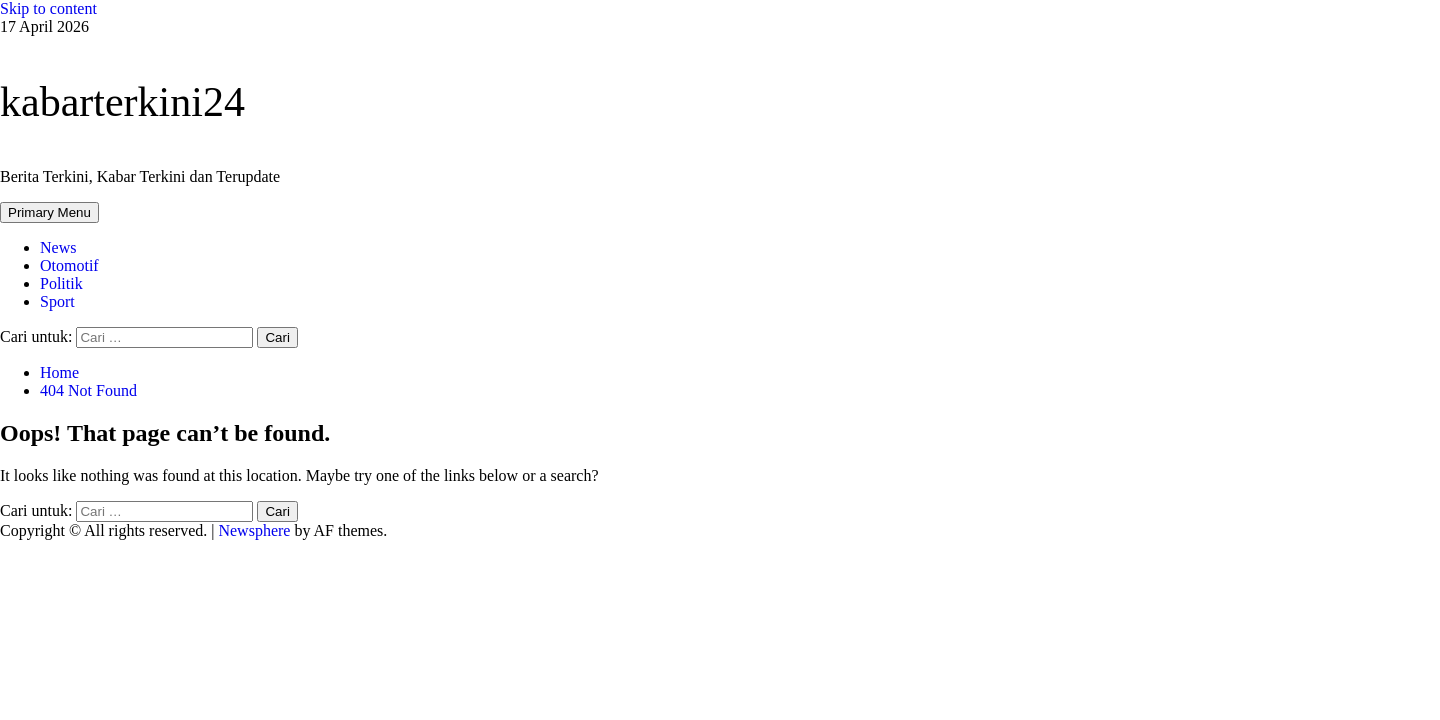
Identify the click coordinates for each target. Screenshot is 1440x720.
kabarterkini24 (122, 102)
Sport (57, 301)
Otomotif (69, 265)
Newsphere (254, 530)
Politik (61, 283)
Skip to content (48, 8)
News (58, 247)
